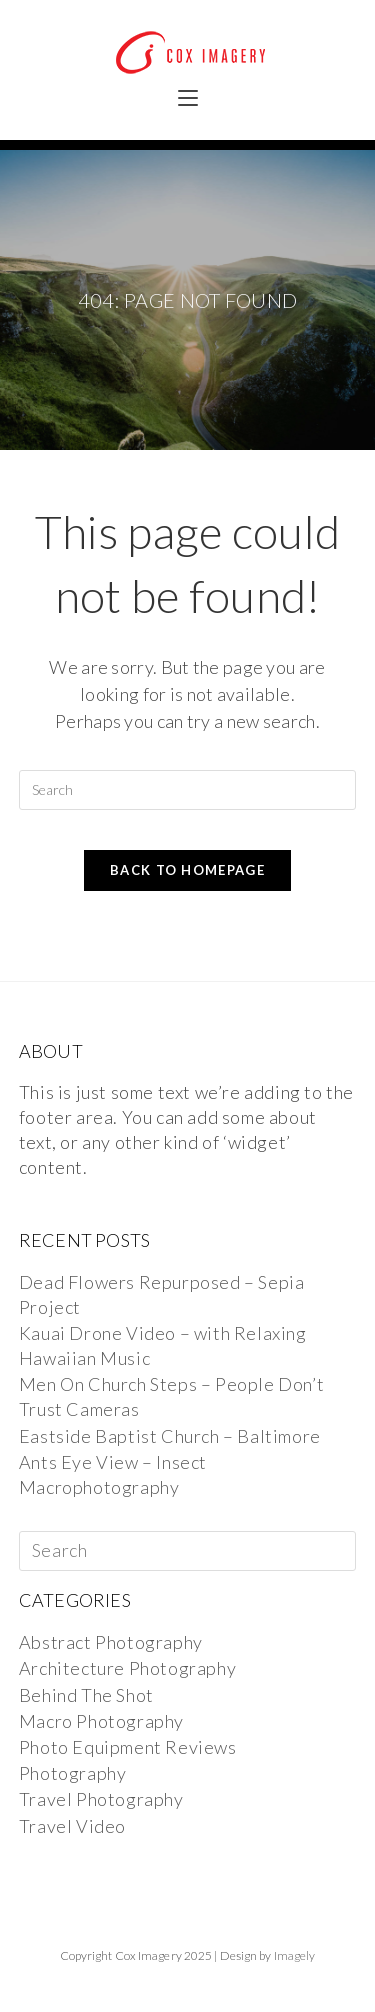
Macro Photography (101, 1721)
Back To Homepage (187, 870)
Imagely (295, 1955)
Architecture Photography (127, 1668)
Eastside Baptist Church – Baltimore (170, 1436)
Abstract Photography (111, 1642)
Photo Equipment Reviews (128, 1747)
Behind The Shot (86, 1695)
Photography (73, 1773)
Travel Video (72, 1826)
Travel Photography (101, 1799)
